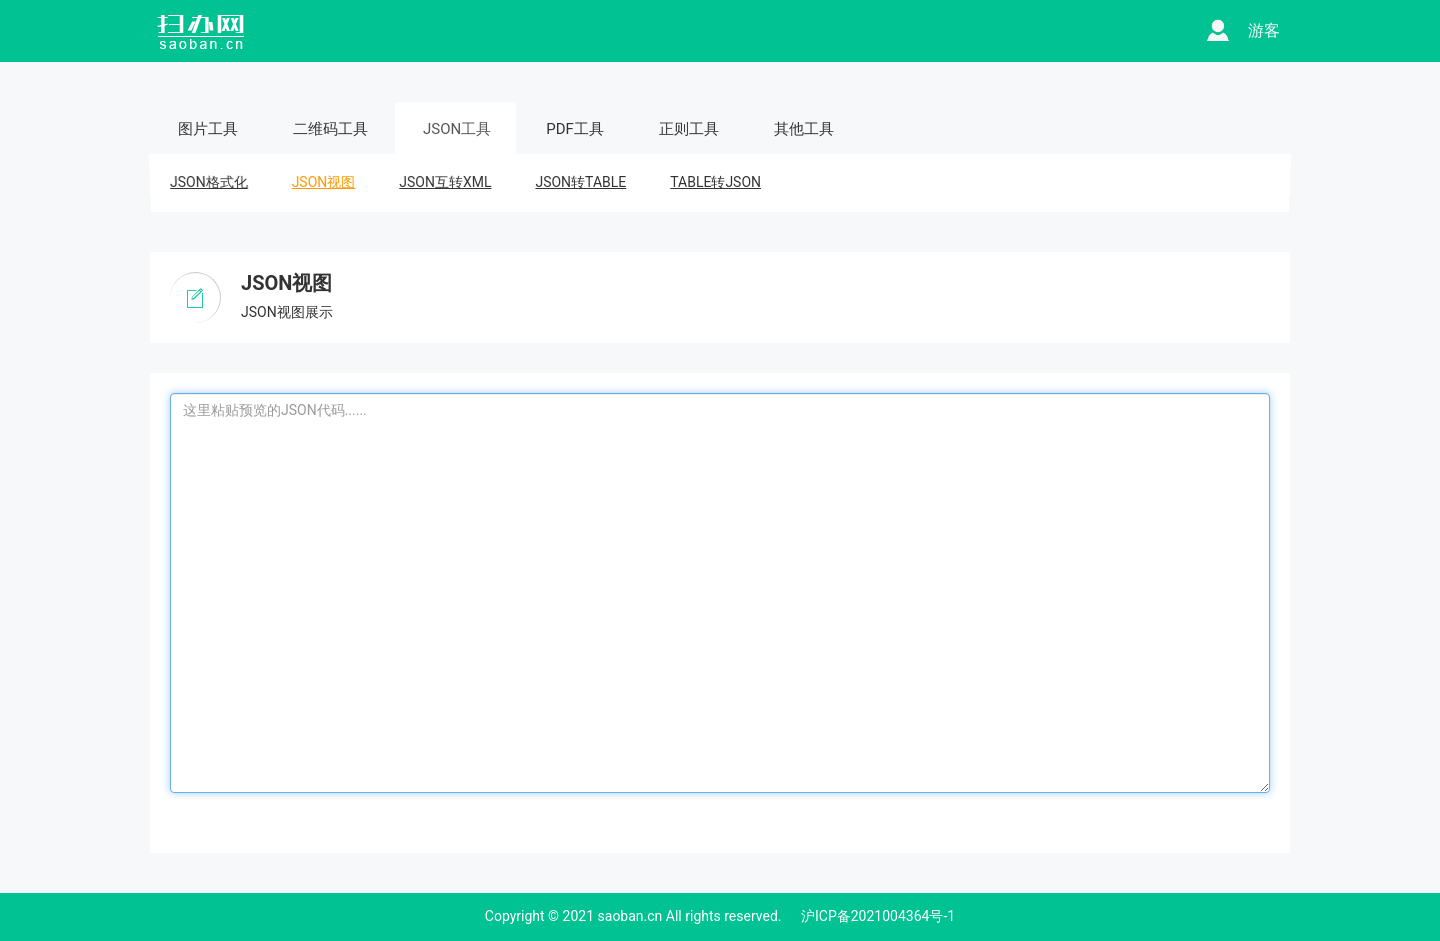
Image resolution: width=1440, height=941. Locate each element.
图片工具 (208, 129)
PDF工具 (575, 129)
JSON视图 (323, 182)
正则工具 (689, 129)
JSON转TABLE (580, 182)
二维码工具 (330, 129)
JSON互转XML (445, 182)
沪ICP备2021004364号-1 (878, 916)
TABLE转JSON (715, 182)
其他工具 (804, 129)
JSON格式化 (208, 182)
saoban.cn (630, 916)
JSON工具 (457, 129)
